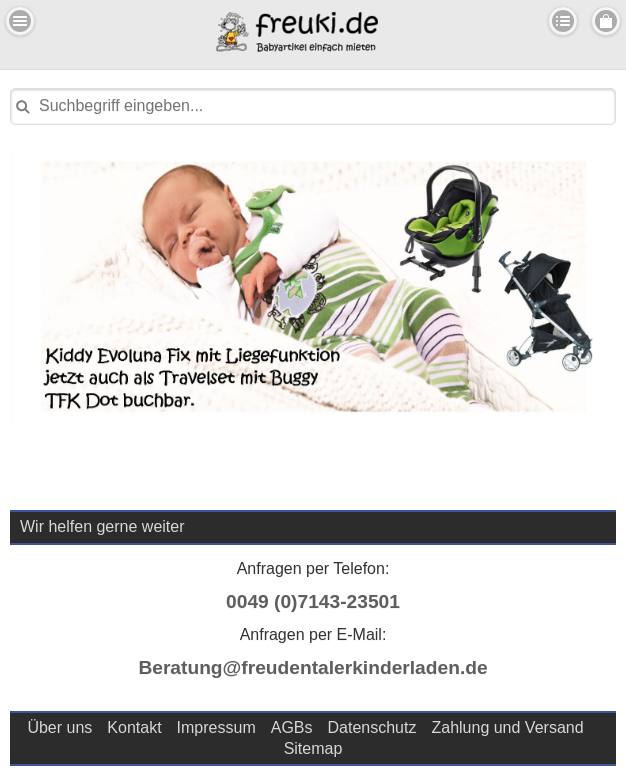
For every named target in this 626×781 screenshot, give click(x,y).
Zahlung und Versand (507, 727)
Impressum (216, 727)
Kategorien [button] (563, 21)
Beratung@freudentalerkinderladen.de (312, 667)
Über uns (59, 727)
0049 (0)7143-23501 (313, 601)
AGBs (292, 727)
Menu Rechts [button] (606, 21)
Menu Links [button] (20, 21)
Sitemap (313, 748)
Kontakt (134, 727)
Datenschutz (372, 727)
